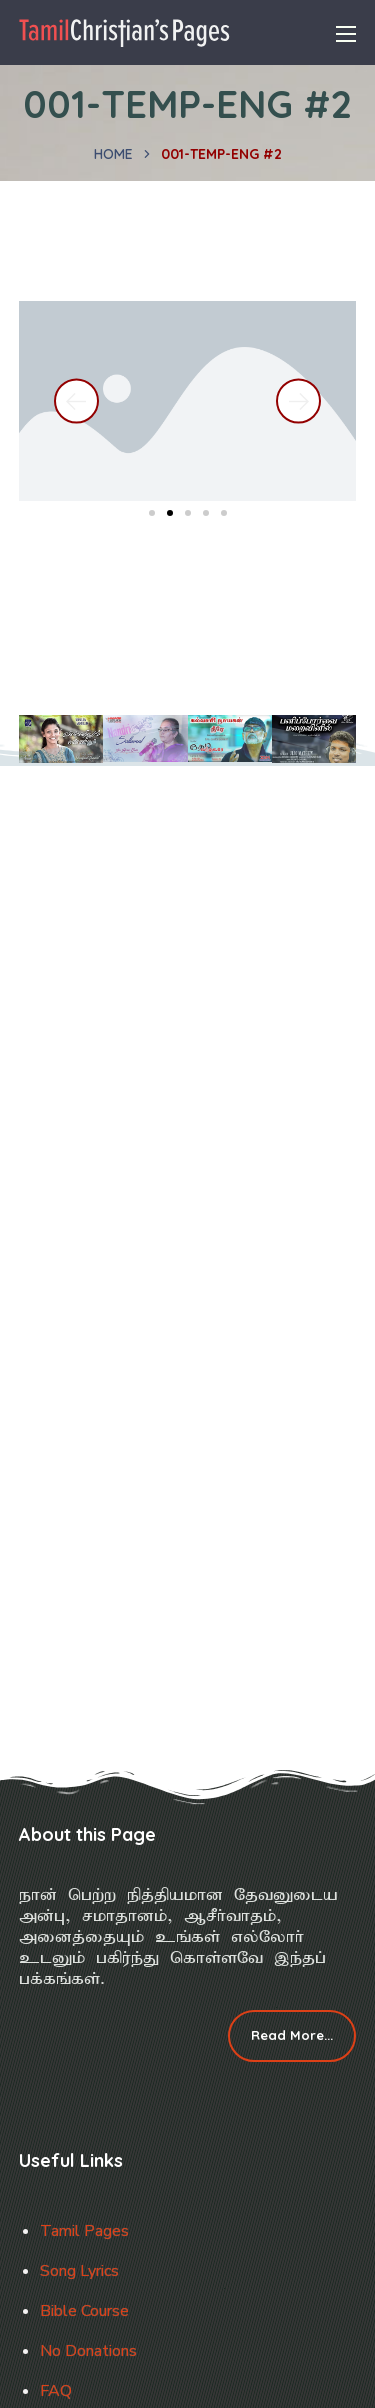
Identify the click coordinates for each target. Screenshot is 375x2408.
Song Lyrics (79, 2271)
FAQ (56, 2391)
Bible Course (84, 2311)
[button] (76, 401)
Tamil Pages (84, 2231)
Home (113, 154)
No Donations (88, 2351)
